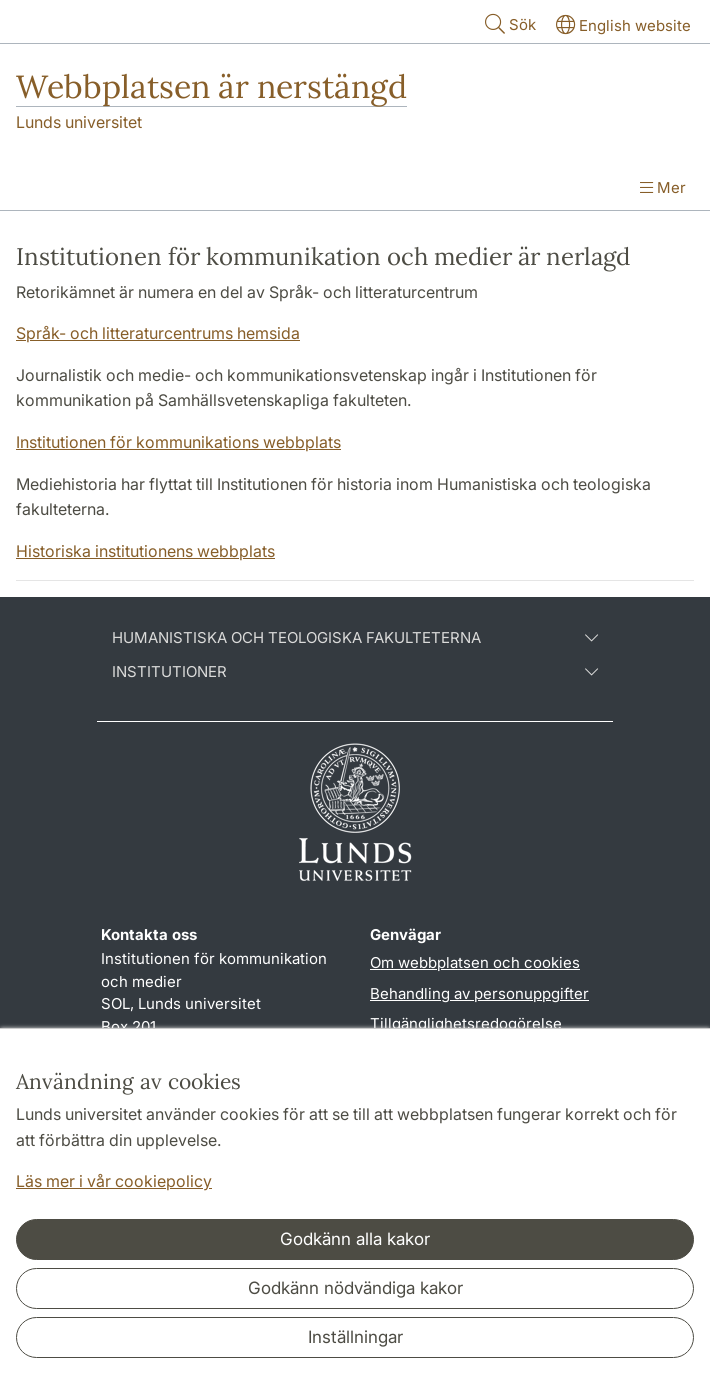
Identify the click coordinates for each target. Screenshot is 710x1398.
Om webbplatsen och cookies (475, 962)
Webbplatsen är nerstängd (211, 86)
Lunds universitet (79, 122)
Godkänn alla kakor (355, 1239)
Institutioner (355, 672)
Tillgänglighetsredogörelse (466, 1023)
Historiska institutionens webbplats (145, 551)
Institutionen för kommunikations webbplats (178, 442)
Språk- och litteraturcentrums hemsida (158, 333)
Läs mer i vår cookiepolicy (114, 1181)
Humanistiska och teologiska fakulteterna (355, 638)
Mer (663, 187)
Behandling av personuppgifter (479, 993)
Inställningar (355, 1337)
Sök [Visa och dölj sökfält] (508, 23)
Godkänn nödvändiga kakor (355, 1288)
